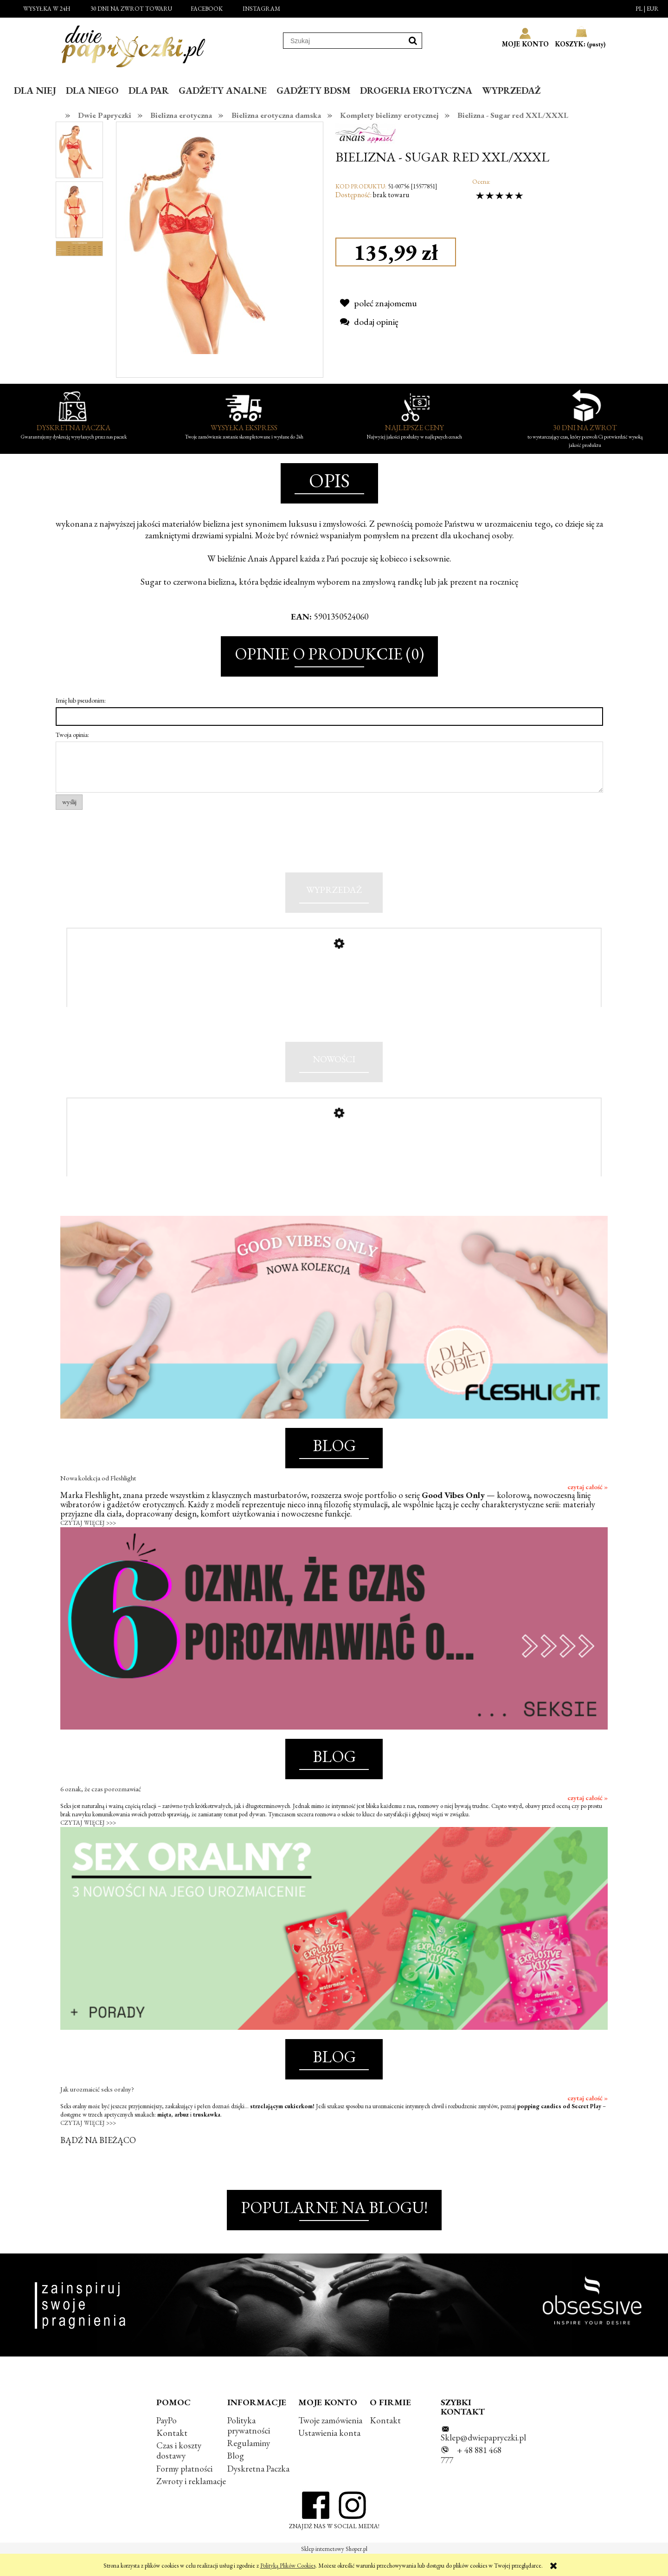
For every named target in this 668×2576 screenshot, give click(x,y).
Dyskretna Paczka (258, 2488)
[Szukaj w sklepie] (343, 41)
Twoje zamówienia (330, 2441)
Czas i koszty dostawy (178, 2471)
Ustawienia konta (329, 2453)
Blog (235, 2476)
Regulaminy (248, 2463)
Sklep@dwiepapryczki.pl (483, 2458)
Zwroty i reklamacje (191, 2501)
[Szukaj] (413, 40)
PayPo (166, 2441)
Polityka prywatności (248, 2446)
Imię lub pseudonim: (81, 700)
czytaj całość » (587, 1507)
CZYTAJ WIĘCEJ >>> (88, 1543)
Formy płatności (184, 2488)
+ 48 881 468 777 (471, 2475)
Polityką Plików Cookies (287, 2566)
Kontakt (171, 2453)
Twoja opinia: (72, 734)
